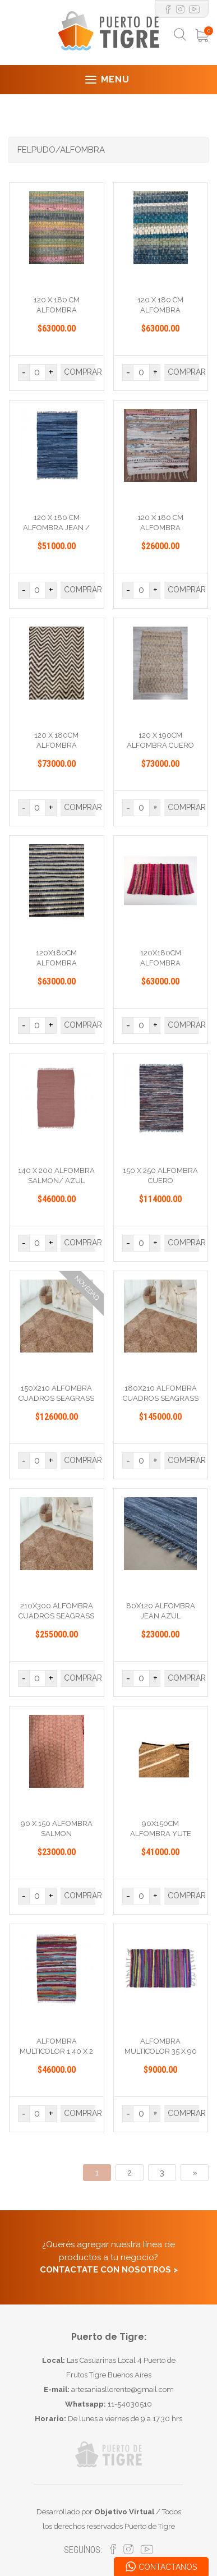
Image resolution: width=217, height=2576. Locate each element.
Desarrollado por (95, 2512)
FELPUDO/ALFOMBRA (61, 150)
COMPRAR (79, 371)
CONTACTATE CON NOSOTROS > (109, 2270)
